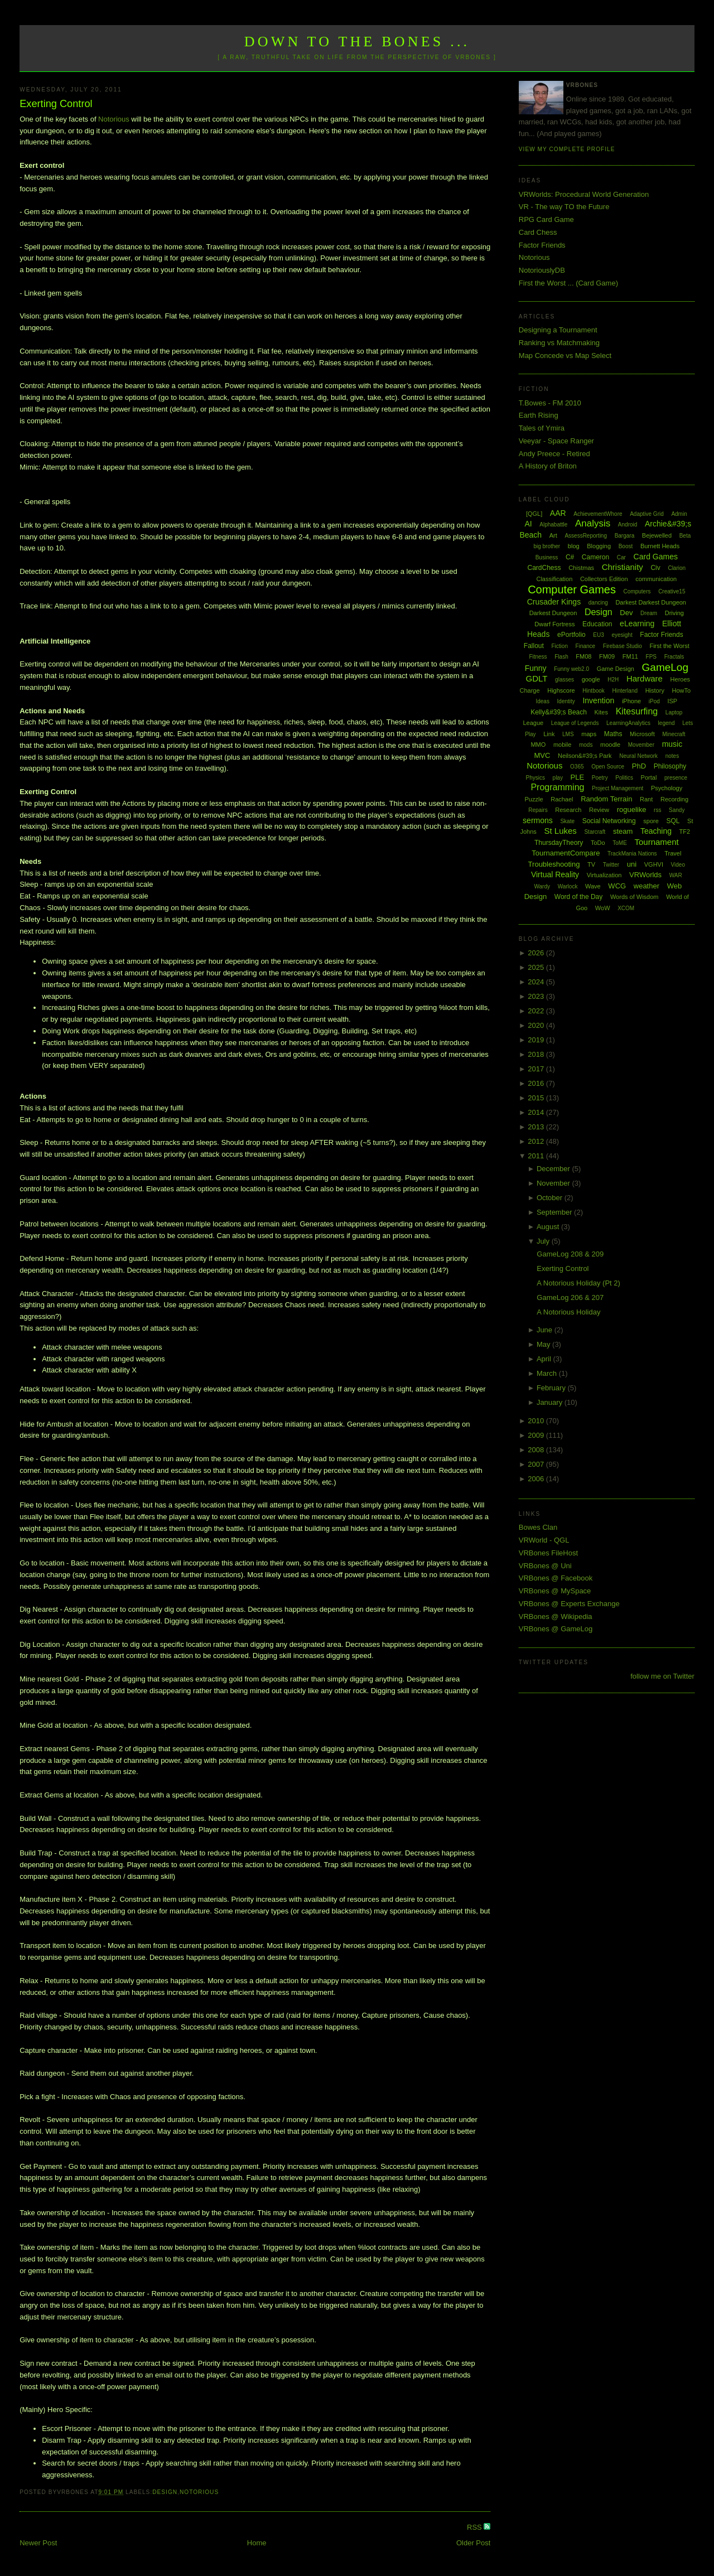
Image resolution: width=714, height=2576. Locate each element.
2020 (537, 1025)
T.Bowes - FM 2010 (550, 403)
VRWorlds (645, 875)
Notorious (113, 119)
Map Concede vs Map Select (565, 355)
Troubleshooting (554, 864)
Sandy (676, 810)
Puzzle (534, 799)
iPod (654, 701)
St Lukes (560, 830)
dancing (598, 603)
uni (631, 864)
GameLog (665, 667)
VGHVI (653, 864)
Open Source (607, 766)
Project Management (617, 788)
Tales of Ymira (542, 428)
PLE (578, 777)
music (672, 744)
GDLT (537, 678)
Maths (613, 734)
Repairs (537, 810)
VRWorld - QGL (544, 1540)
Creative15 (671, 591)
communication (656, 579)
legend (666, 723)
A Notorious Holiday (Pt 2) (578, 1283)
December (554, 1168)
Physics (535, 778)
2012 (537, 1141)
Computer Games (572, 589)
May (544, 1344)
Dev (626, 612)
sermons (538, 820)
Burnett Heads (659, 546)
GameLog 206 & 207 (570, 1297)
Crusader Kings (554, 601)
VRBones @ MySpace (555, 1591)
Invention (598, 700)
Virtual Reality (555, 874)
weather (646, 886)
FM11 (630, 656)
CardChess (544, 568)
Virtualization (604, 875)
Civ (655, 568)
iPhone (631, 701)
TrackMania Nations (632, 853)
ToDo (598, 842)
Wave (593, 886)
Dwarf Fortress (554, 624)
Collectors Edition (604, 579)
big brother (546, 546)
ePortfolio (571, 635)
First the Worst (669, 645)
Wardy (542, 886)
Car (621, 557)
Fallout (534, 646)
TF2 (685, 831)
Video (678, 865)
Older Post (473, 2543)
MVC (542, 755)
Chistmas (581, 567)
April (545, 1359)
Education (597, 624)
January (551, 1402)
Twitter (611, 865)
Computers (637, 591)
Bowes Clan (538, 1527)
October (551, 1197)
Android (627, 524)
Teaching (656, 831)
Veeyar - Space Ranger (556, 441)
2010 (537, 1421)
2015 (537, 1098)
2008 (537, 1450)
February (552, 1388)
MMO (538, 744)
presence (675, 778)
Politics (624, 778)
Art (553, 535)
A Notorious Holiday (568, 1312)
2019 (537, 1040)
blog (574, 546)
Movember (641, 745)
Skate (567, 821)
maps (588, 734)
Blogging (599, 546)
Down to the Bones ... (357, 41)
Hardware (644, 678)
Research (568, 809)
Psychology (666, 788)
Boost (626, 546)
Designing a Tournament (558, 330)
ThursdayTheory (558, 843)
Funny (536, 668)
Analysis (592, 523)
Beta (685, 536)
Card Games (656, 556)
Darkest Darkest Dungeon (650, 602)
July (544, 1241)
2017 (537, 1069)
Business (547, 557)
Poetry (600, 778)
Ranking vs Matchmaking (559, 343)
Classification (554, 579)
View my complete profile (567, 149)
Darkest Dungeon (553, 613)
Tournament (656, 842)
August (549, 1226)
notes (672, 756)
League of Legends (575, 723)
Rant (646, 799)
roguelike (632, 809)
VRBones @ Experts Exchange (569, 1603)
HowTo (681, 690)
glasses (564, 679)
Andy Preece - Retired (554, 454)
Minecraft (673, 734)
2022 (537, 1011)
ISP (672, 701)
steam (623, 831)
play (558, 778)
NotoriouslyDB (542, 270)
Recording (674, 799)
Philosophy (670, 766)
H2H (613, 679)
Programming (557, 787)
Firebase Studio (622, 646)
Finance (586, 646)
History (654, 690)
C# (570, 557)
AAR (558, 513)
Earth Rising (538, 415)
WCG (617, 886)
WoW (602, 908)
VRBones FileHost (548, 1553)
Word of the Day (578, 897)
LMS (568, 734)
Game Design (615, 668)
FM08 (583, 656)
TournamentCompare (566, 853)
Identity (566, 701)
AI (528, 523)
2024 (537, 982)
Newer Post (38, 2543)
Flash (561, 657)
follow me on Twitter (662, 1676)
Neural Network (638, 756)
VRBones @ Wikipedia (555, 1616)
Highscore (561, 690)
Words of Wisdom (634, 896)
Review (599, 809)
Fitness (538, 657)
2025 (537, 967)
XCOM (625, 908)
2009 (537, 1435)
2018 (537, 1054)
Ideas (542, 701)
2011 (537, 1156)
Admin (679, 514)
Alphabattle (553, 524)
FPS (651, 657)
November (554, 1183)
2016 (537, 1083)
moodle (610, 744)
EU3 (598, 635)
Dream (648, 613)
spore (651, 821)
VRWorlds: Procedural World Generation (584, 194)
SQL (672, 821)
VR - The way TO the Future (564, 206)
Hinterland (625, 691)
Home (257, 2543)
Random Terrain (606, 799)
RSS (475, 2527)
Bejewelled (657, 535)
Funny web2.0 (571, 669)
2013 (537, 1127)
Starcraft (594, 832)
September (555, 1212)
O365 (576, 766)
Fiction (560, 646)
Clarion (677, 568)
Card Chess (538, 232)
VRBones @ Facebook (555, 1578)
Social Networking (609, 821)
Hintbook (593, 691)
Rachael (562, 799)
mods (585, 745)
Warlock (568, 886)
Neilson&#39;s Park (585, 755)
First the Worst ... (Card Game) (568, 283)
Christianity (622, 567)
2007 (537, 1464)
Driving (674, 613)
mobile (562, 744)
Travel (672, 853)
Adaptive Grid (647, 514)
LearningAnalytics (628, 723)
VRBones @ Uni (545, 1566)
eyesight (621, 635)
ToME (619, 843)
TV (591, 864)
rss (657, 810)
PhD (639, 766)
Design (164, 2492)
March (548, 1373)
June (545, 1330)
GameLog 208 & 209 (570, 1254)
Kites (601, 712)
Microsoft (642, 734)
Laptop (674, 712)
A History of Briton (548, 466)
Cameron (595, 557)
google (591, 679)
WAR (675, 875)
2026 (537, 953)
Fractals (674, 657)
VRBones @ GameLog (555, 1629)
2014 (537, 1112)
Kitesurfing (637, 711)
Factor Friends (542, 245)
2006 (537, 1479)
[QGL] (534, 513)
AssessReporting (586, 536)
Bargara (625, 536)
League (533, 722)
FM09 (607, 656)
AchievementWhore (597, 514)
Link (548, 734)
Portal (649, 777)
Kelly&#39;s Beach (558, 712)
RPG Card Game (546, 219)
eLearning (637, 623)
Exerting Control (56, 103)
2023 (537, 996)
